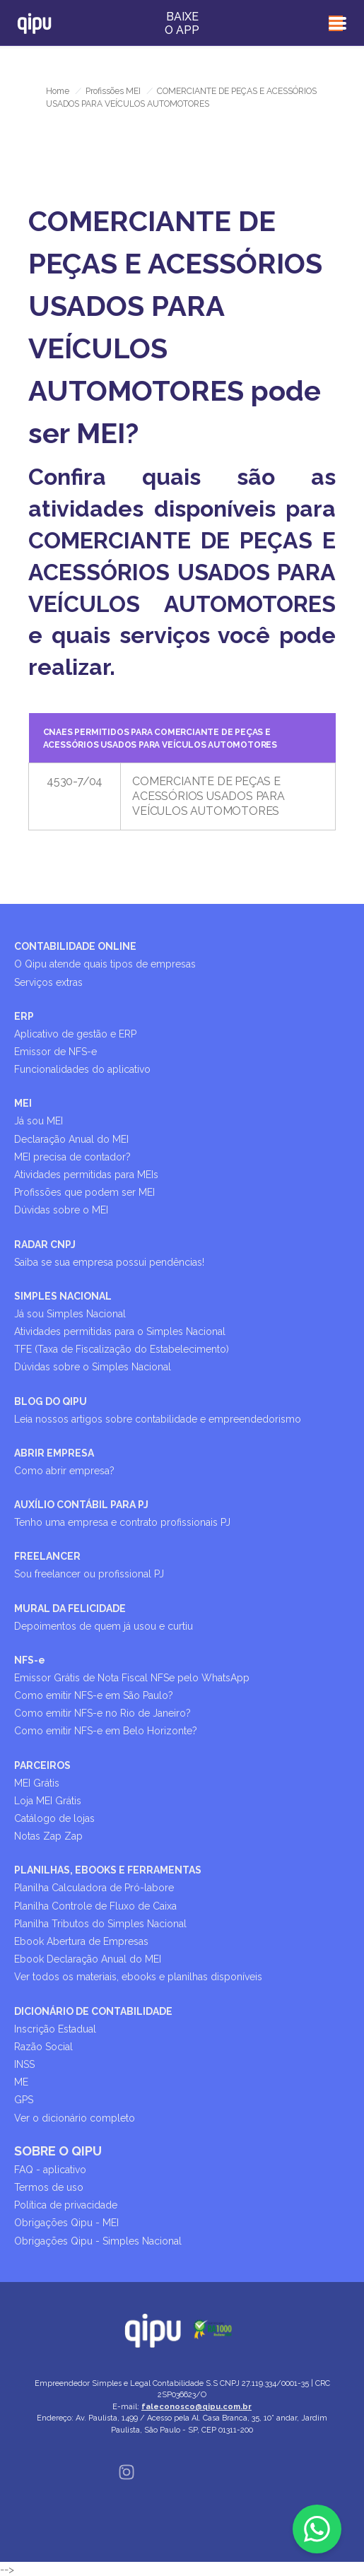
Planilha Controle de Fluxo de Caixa (95, 1906)
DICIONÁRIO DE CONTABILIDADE (93, 2011)
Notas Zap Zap (48, 1836)
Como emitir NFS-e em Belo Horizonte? (105, 1730)
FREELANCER (47, 1556)
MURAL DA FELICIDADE (70, 1608)
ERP (24, 1016)
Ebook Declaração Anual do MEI (87, 1959)
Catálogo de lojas (54, 1818)
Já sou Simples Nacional (70, 1313)
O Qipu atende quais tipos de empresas (105, 964)
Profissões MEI (113, 91)
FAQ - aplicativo (50, 2169)
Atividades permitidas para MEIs (86, 1174)
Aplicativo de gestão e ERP (75, 1034)
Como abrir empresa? (64, 1470)
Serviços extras (48, 982)
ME (21, 2082)
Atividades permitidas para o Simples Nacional (119, 1331)
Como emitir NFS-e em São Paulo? (93, 1695)
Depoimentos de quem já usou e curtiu (103, 1626)
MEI (23, 1103)
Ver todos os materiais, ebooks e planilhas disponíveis (138, 1976)
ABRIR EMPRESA (54, 1453)
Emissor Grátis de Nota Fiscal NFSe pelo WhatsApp (131, 1677)
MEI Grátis (36, 1783)
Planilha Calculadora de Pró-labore (94, 1887)
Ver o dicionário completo (74, 2118)
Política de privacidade (65, 2205)
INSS (24, 2064)
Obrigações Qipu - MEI (66, 2222)
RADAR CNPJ (45, 1244)
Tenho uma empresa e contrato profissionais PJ (122, 1522)
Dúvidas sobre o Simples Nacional (92, 1366)
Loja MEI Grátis (47, 1800)
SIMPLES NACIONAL (63, 1296)
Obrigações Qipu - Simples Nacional (98, 2241)
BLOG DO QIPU (50, 1401)
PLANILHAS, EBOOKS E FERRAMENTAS (107, 1870)
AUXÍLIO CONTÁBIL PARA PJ (81, 1504)
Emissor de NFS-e (55, 1051)
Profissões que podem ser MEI (84, 1192)
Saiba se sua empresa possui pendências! (109, 1262)
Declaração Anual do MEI (71, 1139)
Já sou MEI (38, 1121)
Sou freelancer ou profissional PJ (89, 1574)
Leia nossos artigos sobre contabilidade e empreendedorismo (157, 1419)
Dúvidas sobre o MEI (61, 1210)
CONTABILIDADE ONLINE (75, 946)
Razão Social (43, 2046)
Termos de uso (48, 2187)
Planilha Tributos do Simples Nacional (100, 1923)
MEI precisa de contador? (72, 1157)
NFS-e (29, 1660)
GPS (23, 2099)
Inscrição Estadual (55, 2029)
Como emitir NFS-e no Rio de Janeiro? (102, 1713)
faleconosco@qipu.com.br (196, 2406)
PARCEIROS (42, 1765)
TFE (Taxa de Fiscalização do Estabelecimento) (121, 1349)
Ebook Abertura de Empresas (81, 1941)
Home (57, 91)
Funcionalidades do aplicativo (82, 1069)
